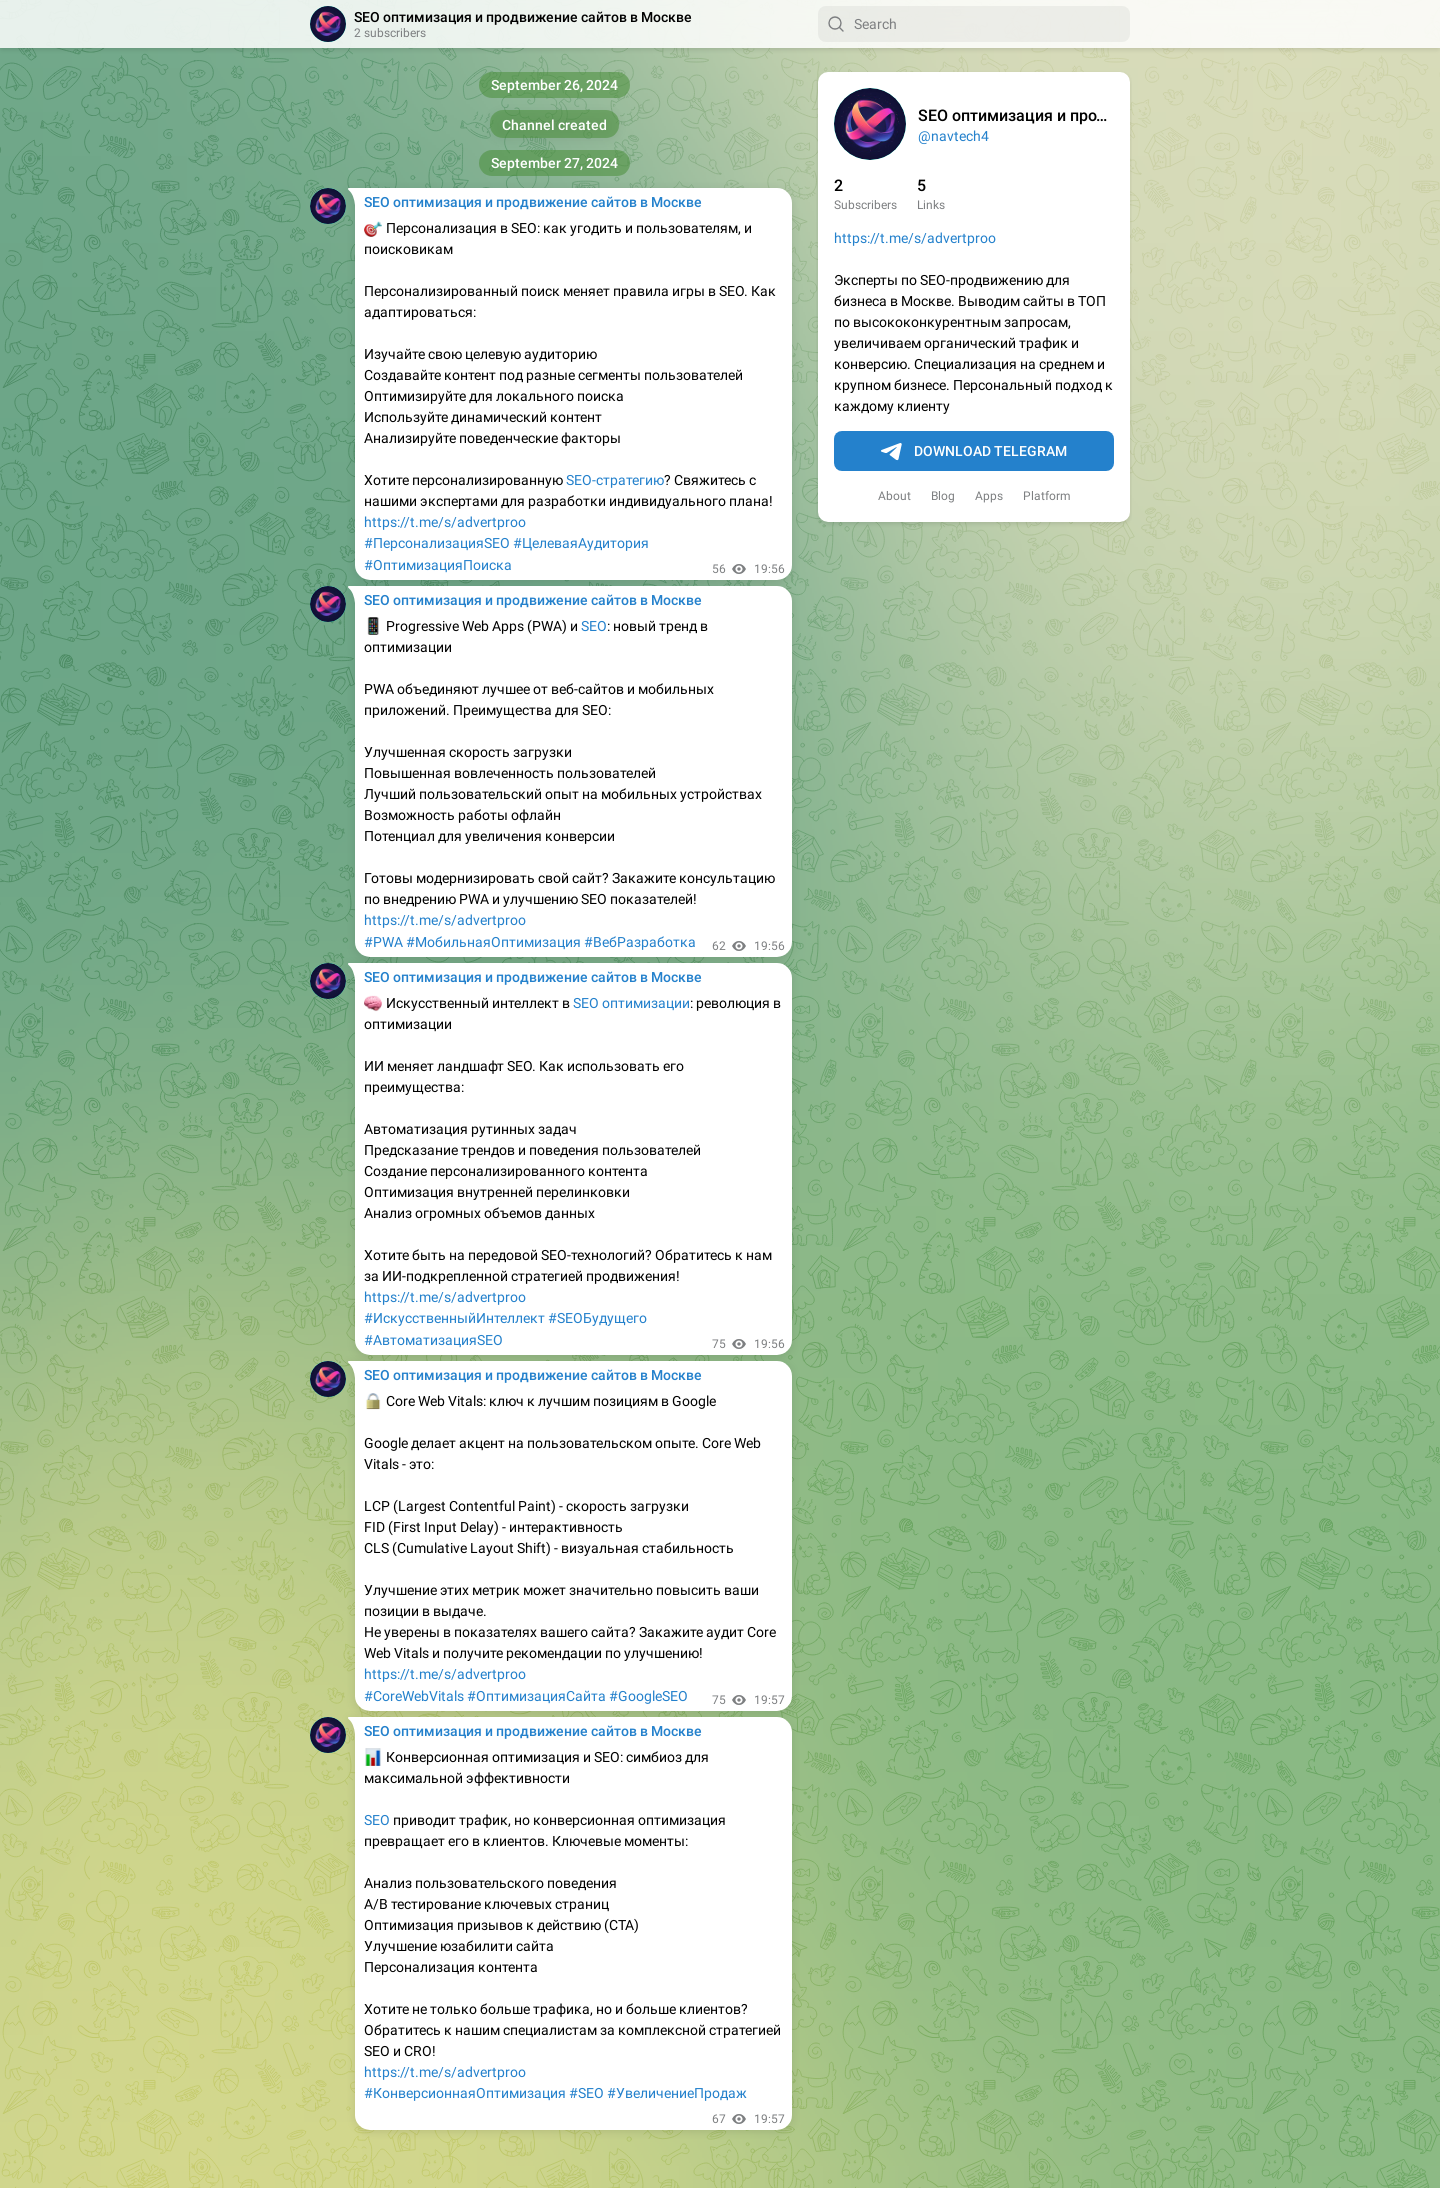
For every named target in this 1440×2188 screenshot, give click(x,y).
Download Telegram (974, 452)
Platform (1047, 496)
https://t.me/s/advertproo (915, 238)
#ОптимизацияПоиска (438, 565)
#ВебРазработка (640, 942)
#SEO (586, 2093)
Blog (943, 496)
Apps (989, 496)
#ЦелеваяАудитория (581, 543)
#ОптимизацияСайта (536, 1696)
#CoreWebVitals (414, 1696)
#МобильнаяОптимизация (493, 942)
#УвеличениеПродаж (677, 2093)
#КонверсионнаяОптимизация (465, 2093)
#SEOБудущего (597, 1318)
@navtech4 (953, 136)
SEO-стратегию (615, 480)
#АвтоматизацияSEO (433, 1340)
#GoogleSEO (648, 1696)
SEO (594, 626)
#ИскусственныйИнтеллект (454, 1318)
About (894, 496)
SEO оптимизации (631, 1003)
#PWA (383, 942)
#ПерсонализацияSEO (437, 543)
